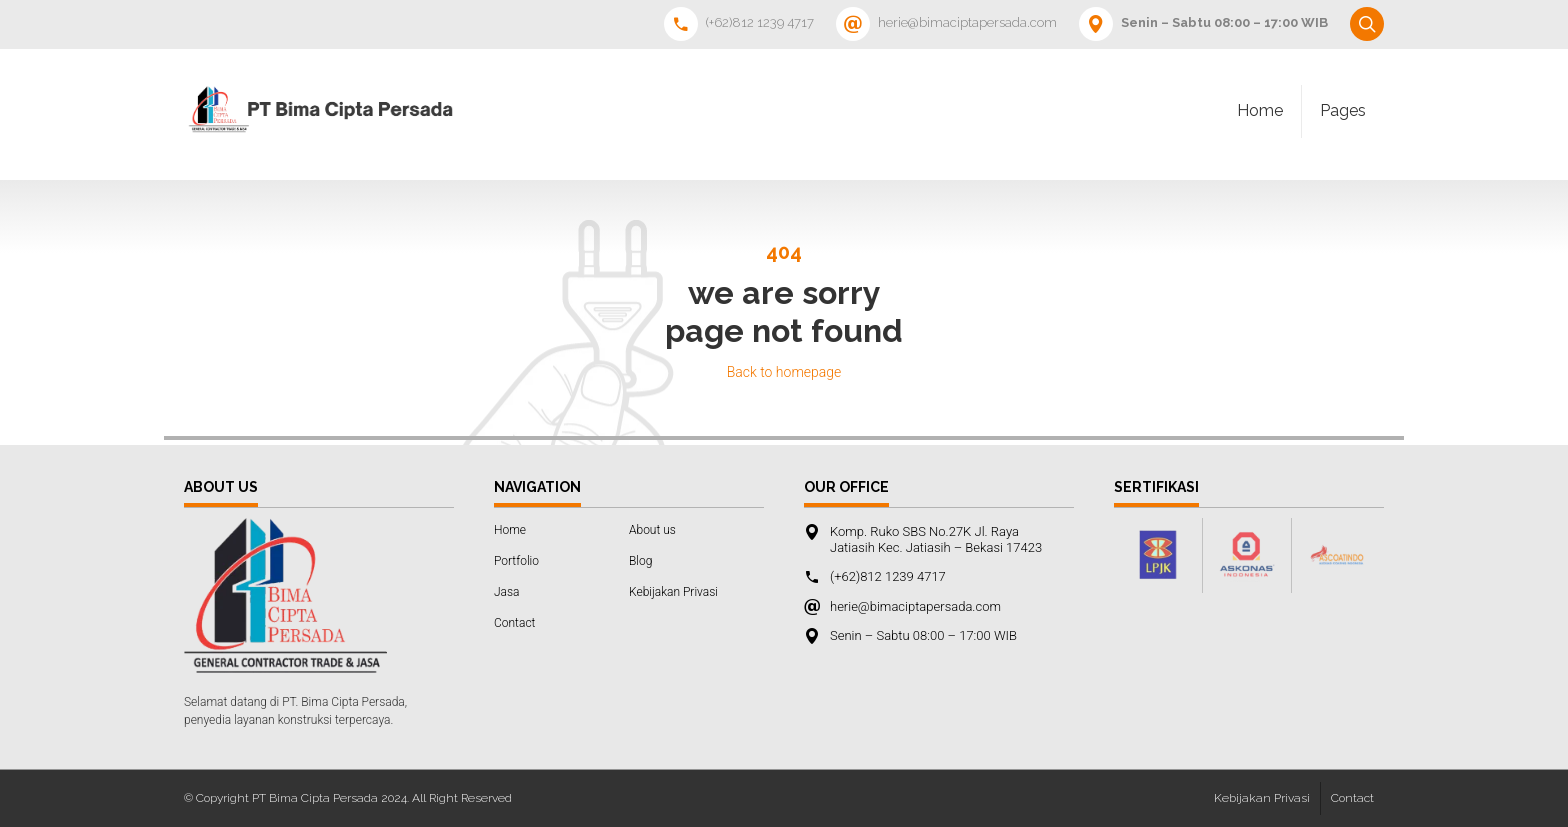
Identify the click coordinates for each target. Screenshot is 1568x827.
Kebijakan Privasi (673, 592)
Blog (640, 561)
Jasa (507, 592)
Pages (1343, 110)
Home (1260, 110)
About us (652, 530)
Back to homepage (784, 372)
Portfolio (516, 561)
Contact (514, 623)
